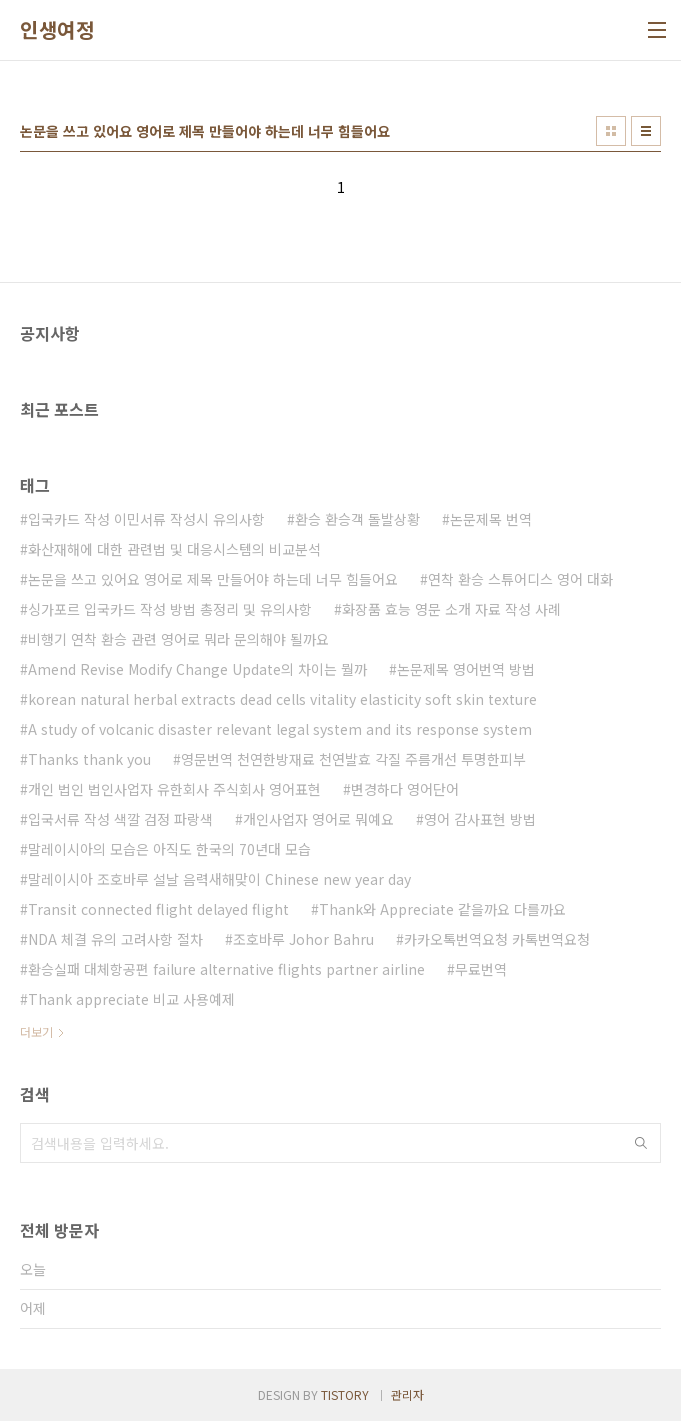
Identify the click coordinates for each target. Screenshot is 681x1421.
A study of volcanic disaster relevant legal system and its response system (280, 729)
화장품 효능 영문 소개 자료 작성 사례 (451, 609)
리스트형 (646, 131)
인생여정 (57, 30)
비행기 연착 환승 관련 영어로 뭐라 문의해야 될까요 (178, 639)
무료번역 (481, 969)
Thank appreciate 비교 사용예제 (131, 999)
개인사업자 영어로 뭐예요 (318, 819)
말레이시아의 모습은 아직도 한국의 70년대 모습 (169, 849)
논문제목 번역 (491, 519)
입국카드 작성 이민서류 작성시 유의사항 (146, 519)
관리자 (407, 1394)
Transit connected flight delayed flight (158, 909)
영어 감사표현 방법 (480, 819)
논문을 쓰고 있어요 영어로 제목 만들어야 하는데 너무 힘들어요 (213, 579)
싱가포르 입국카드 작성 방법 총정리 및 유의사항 (170, 609)
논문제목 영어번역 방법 (466, 669)
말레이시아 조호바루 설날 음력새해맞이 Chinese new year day (219, 879)
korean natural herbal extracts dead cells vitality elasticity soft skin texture (282, 699)
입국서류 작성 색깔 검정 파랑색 (120, 819)
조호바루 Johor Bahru (303, 939)
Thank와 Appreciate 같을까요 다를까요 (442, 909)
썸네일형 (611, 131)
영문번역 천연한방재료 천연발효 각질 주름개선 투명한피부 (353, 759)
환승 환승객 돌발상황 (357, 519)
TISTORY (345, 1394)
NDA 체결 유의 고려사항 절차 (115, 939)
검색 (641, 1143)
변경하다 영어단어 (405, 789)
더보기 (36, 1031)
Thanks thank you (89, 759)
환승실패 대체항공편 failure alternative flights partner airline (226, 969)
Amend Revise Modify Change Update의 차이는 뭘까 (197, 669)
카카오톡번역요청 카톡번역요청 (497, 939)
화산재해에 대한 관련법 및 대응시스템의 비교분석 (174, 549)
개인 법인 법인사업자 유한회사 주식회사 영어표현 (174, 789)
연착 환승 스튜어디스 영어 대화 (520, 579)
